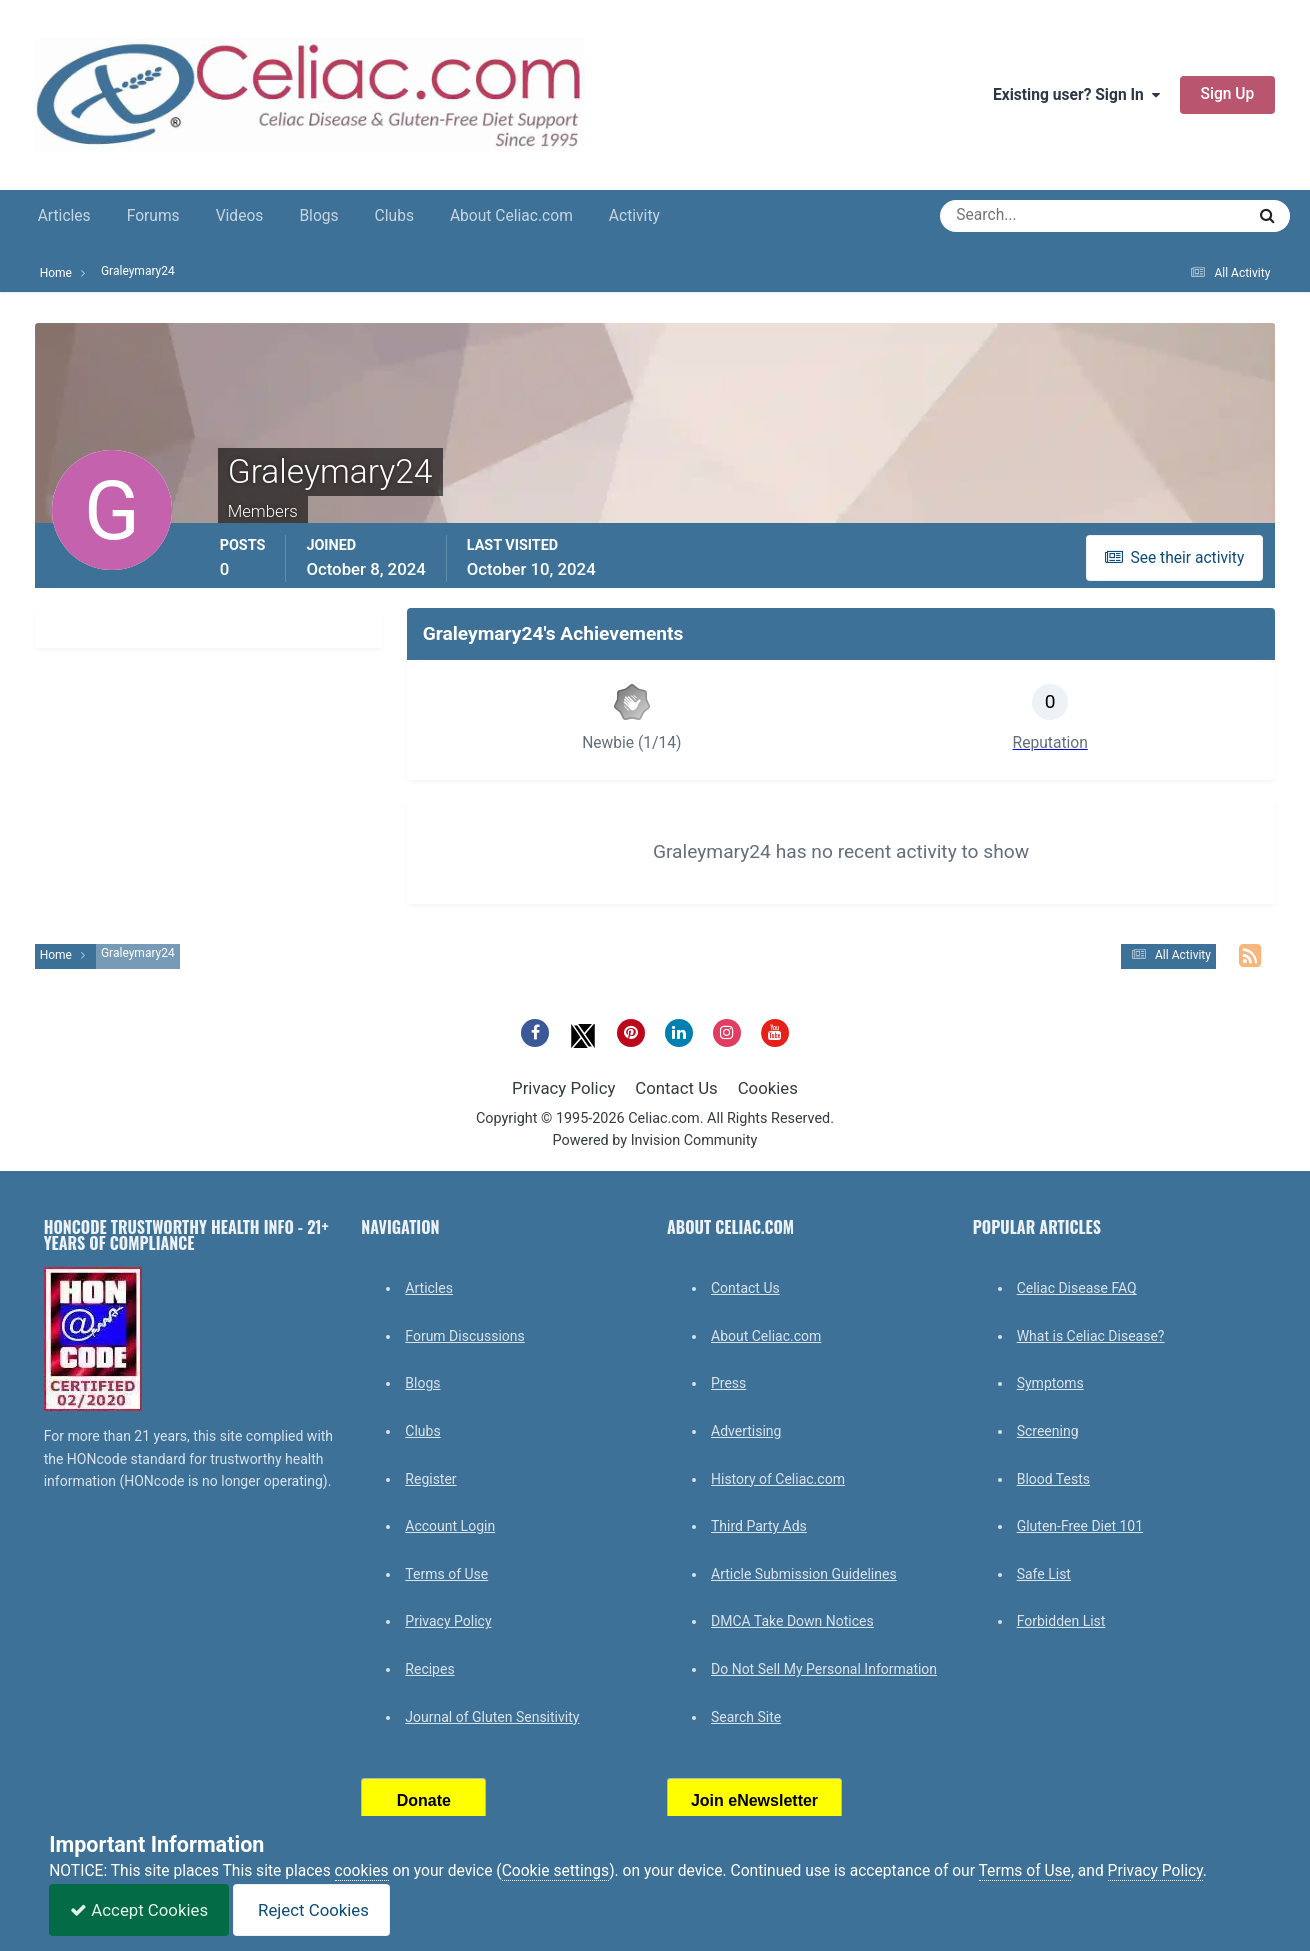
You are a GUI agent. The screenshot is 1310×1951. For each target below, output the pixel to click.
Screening (1048, 1431)
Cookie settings (556, 1871)
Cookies (768, 1088)
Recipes (429, 1669)
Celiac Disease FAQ (1077, 1288)
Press (728, 1383)
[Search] (1020, 216)
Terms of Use (446, 1574)
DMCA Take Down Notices (792, 1621)
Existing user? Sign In (1076, 95)
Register (430, 1479)
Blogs (318, 216)
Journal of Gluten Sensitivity (492, 1717)
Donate (424, 1800)
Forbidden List (1061, 1621)
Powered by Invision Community (655, 1140)
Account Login (450, 1526)
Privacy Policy (563, 1088)
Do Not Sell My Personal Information (824, 1669)
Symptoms (1050, 1383)
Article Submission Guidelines (804, 1574)
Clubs (394, 216)
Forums (153, 216)
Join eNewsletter (754, 1800)
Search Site (746, 1717)
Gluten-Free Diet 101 (1080, 1526)
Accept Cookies (139, 1910)
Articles (64, 216)
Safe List (1044, 1574)
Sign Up (1228, 94)
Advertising (746, 1431)
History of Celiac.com (778, 1479)
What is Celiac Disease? (1091, 1336)
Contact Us (676, 1088)
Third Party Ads (759, 1526)
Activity (634, 216)
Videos (240, 216)
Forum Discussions (464, 1336)
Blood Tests (1053, 1479)
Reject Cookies (311, 1910)
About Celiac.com (511, 216)
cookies (362, 1871)
